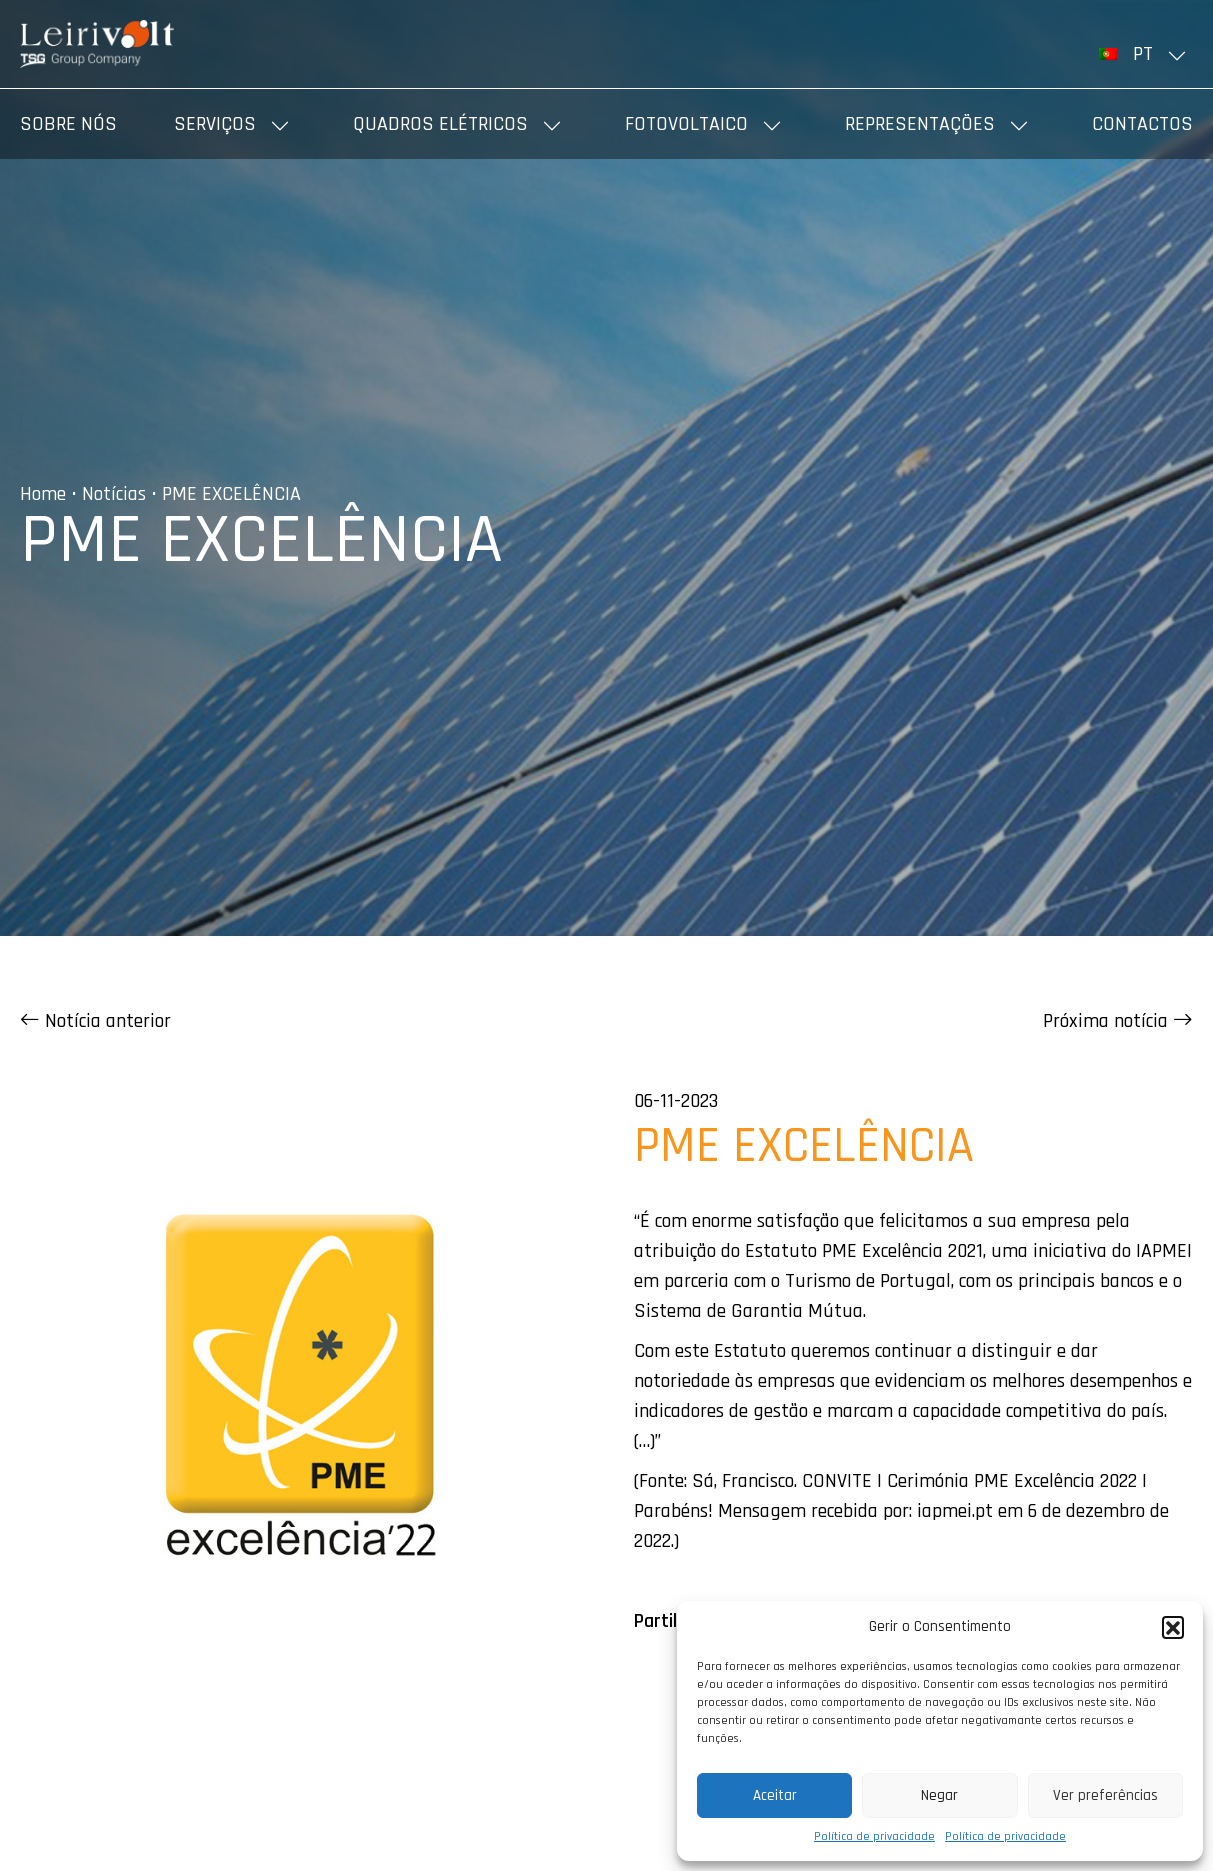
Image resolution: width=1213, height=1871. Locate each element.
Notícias (114, 494)
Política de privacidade (874, 1836)
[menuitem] (1146, 54)
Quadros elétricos (440, 124)
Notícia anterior (95, 1021)
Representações (920, 124)
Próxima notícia (1118, 1021)
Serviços (215, 124)
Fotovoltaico (686, 124)
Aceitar (775, 1795)
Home (43, 494)
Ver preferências (1105, 1795)
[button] (1173, 1627)
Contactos (1142, 124)
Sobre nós (68, 124)
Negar (939, 1795)
